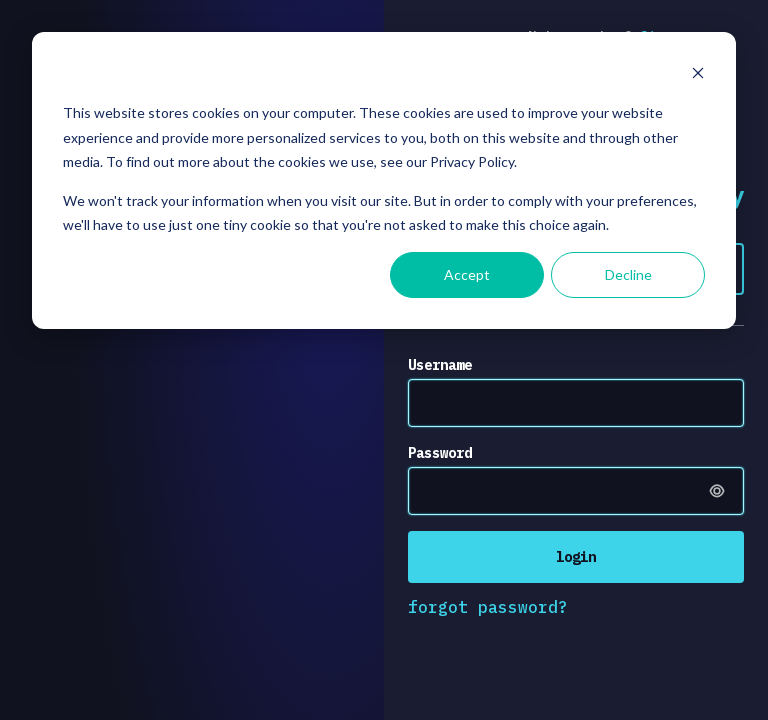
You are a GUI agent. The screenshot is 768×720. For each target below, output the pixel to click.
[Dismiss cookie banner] (698, 75)
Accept (467, 274)
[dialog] (384, 180)
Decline (628, 274)
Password (440, 453)
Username (440, 365)
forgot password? (488, 607)
